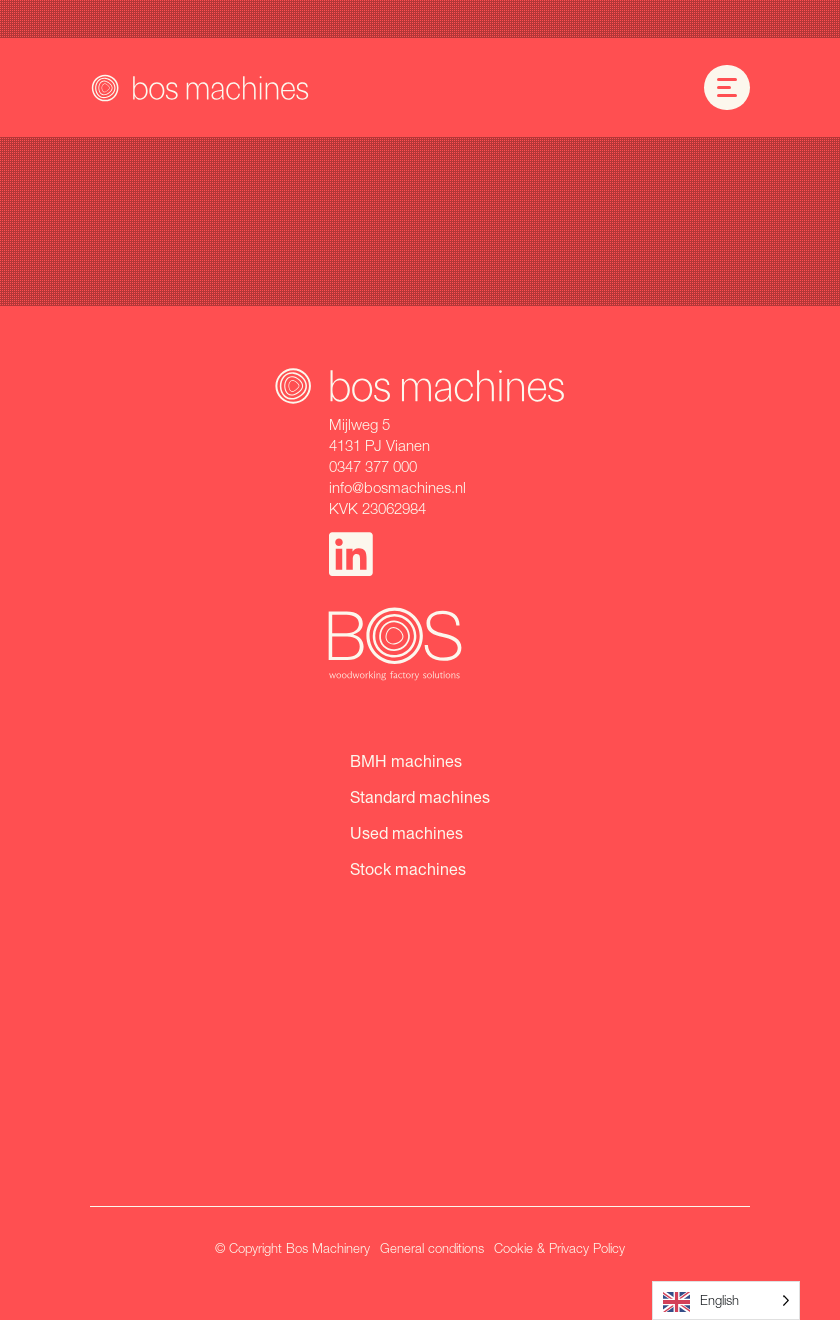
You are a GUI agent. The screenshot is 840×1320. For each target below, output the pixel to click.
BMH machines (406, 760)
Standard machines (420, 796)
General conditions (432, 1248)
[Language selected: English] (726, 1300)
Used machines (406, 832)
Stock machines (408, 868)
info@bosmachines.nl (397, 487)
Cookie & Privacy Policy (559, 1248)
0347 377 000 (373, 466)
